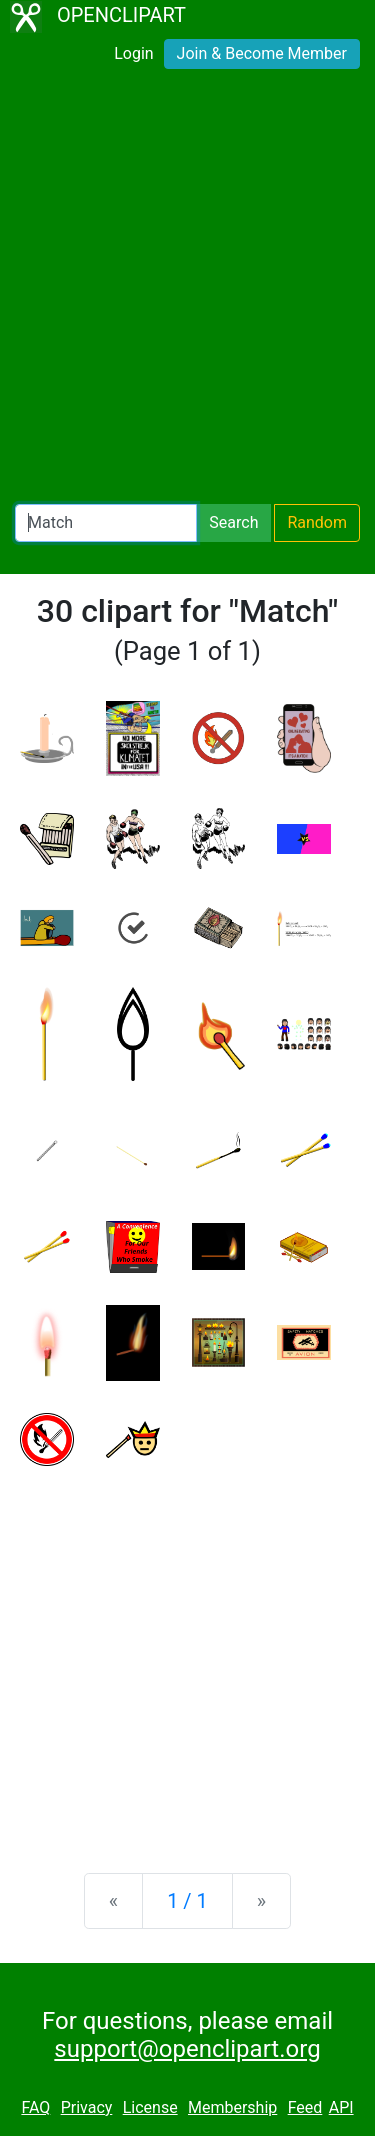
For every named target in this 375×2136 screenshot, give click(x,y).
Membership (232, 2107)
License (150, 2107)
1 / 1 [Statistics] (187, 1901)
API (341, 2107)
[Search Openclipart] (106, 523)
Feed (305, 2107)
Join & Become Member (262, 53)
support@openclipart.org (187, 2049)
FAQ (35, 2107)
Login (133, 53)
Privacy (87, 2107)
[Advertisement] (187, 290)
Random (317, 522)
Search (233, 522)
